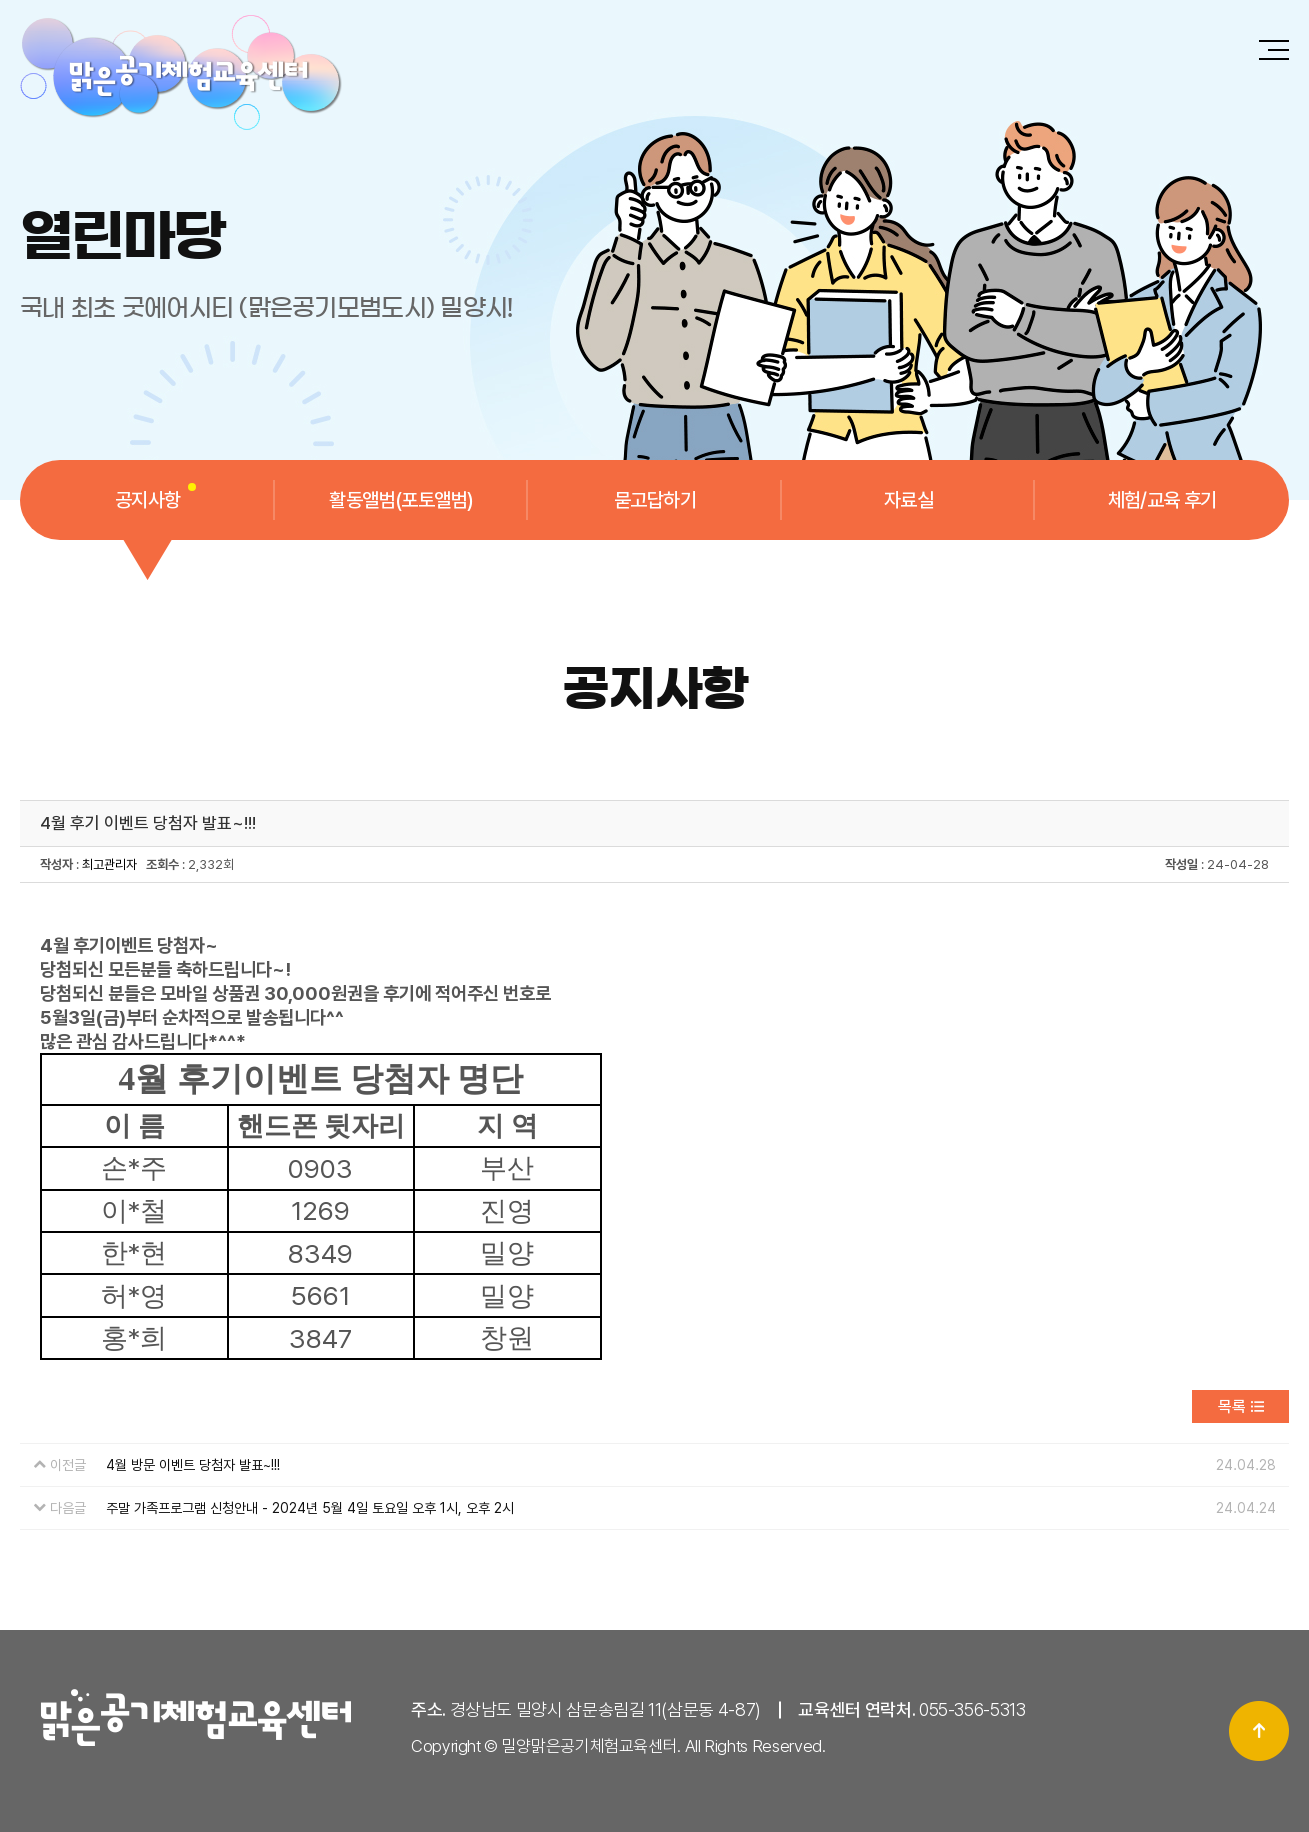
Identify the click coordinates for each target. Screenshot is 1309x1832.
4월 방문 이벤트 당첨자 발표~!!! (193, 1465)
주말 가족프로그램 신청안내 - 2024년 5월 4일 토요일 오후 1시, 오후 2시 (310, 1508)
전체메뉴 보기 (1274, 50)
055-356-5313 (972, 1709)
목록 (1232, 1406)
